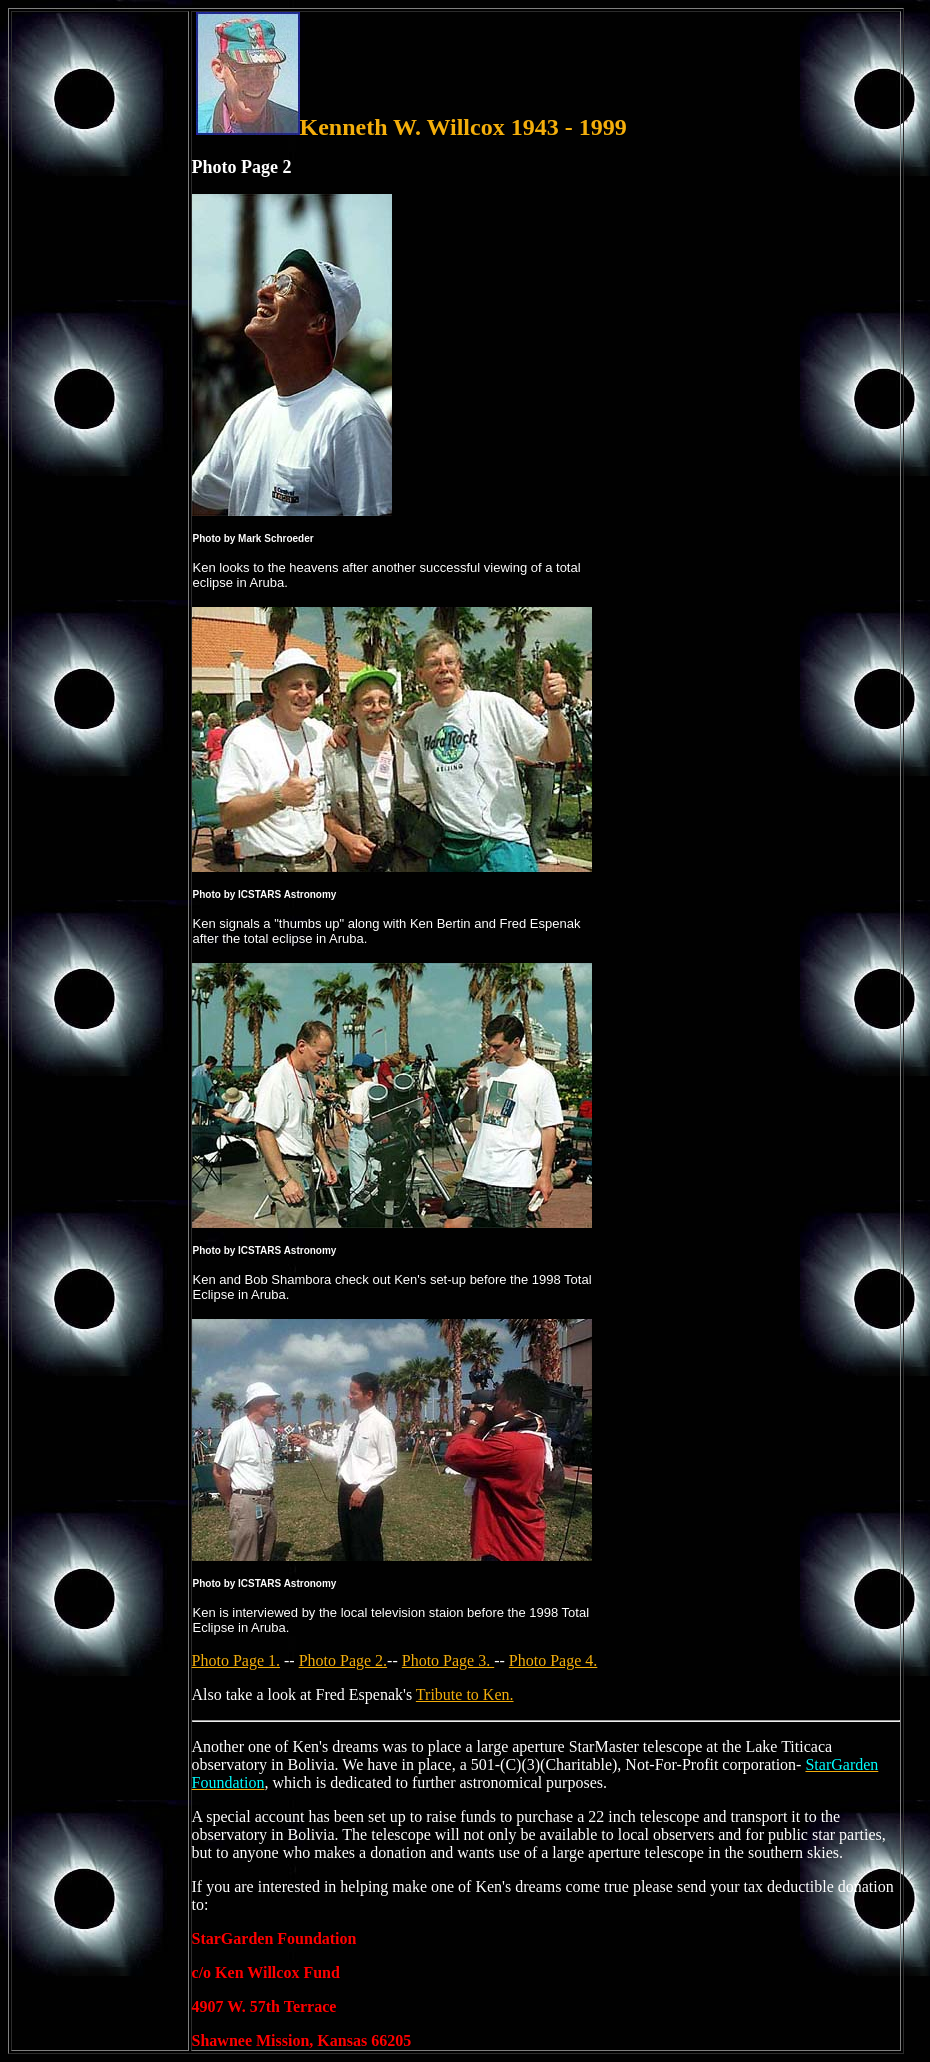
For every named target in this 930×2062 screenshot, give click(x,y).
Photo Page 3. (448, 1660)
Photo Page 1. (236, 1660)
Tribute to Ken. (465, 1694)
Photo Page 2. (343, 1660)
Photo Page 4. (553, 1660)
